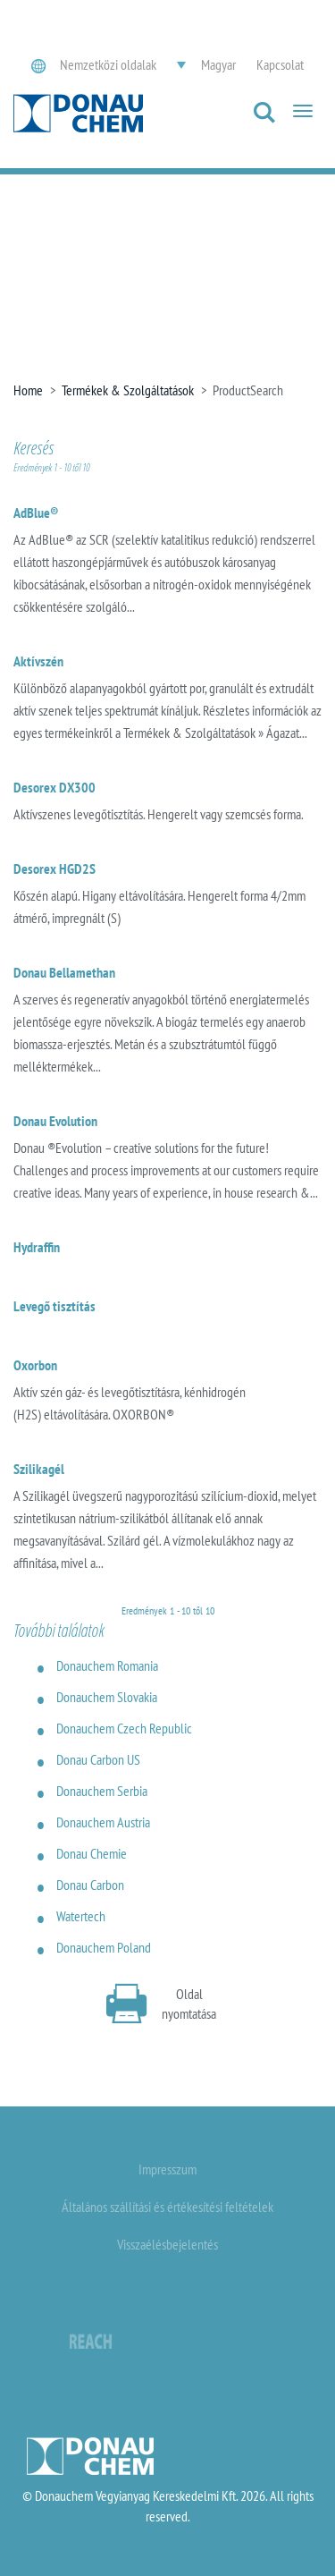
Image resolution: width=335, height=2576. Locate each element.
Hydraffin (36, 1247)
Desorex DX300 (54, 787)
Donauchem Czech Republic (124, 1728)
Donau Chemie (91, 1853)
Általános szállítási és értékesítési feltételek (167, 2207)
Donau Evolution (55, 1121)
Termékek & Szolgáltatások (128, 390)
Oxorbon (35, 1365)
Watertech (80, 1916)
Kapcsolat (280, 64)
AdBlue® (36, 512)
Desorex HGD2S (54, 868)
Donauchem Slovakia (106, 1697)
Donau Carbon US (98, 1759)
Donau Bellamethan (64, 972)
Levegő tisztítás (54, 1306)
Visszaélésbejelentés (167, 2244)
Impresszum (167, 2169)
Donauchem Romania (107, 1665)
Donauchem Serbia (101, 1791)
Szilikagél (38, 1469)
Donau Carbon (90, 1885)
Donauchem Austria (103, 1822)
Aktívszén (38, 661)
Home (28, 390)
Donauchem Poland (103, 1947)
